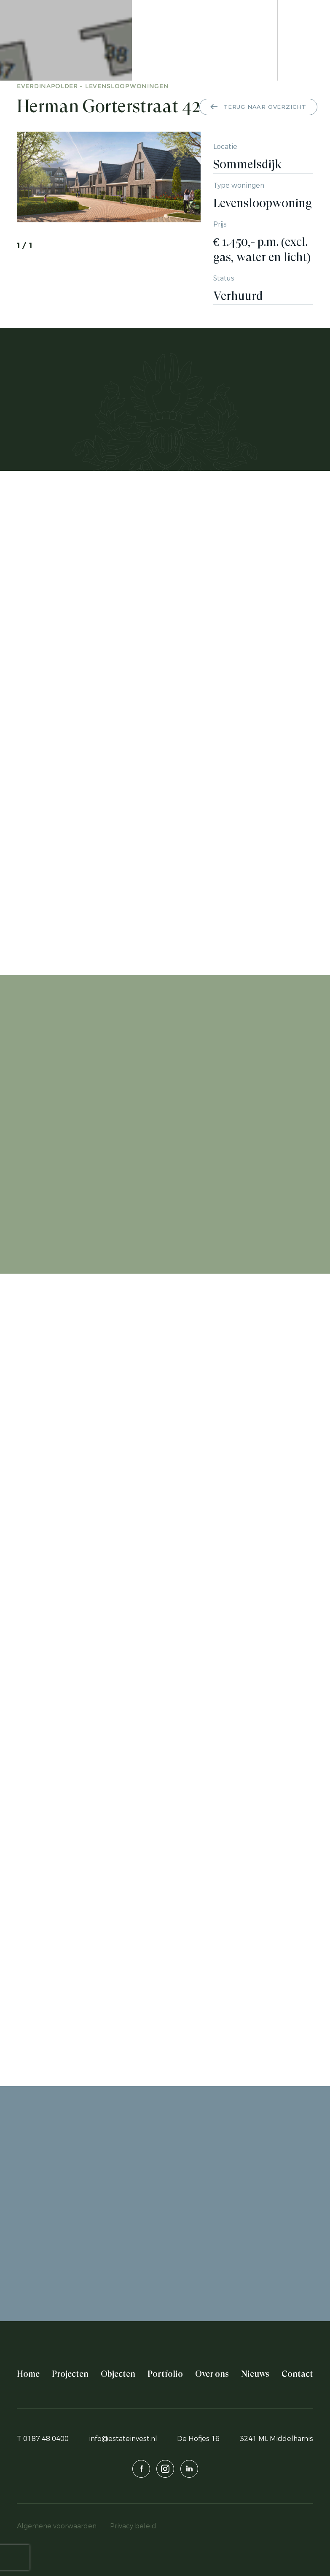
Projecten (70, 2374)
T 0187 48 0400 (43, 2438)
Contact (297, 2374)
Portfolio (165, 2374)
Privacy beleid (133, 2526)
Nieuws (255, 2374)
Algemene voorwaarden (57, 2526)
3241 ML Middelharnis (276, 2438)
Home (28, 2374)
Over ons (212, 2374)
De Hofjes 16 (198, 2438)
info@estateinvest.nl (123, 2438)
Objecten (118, 2374)
